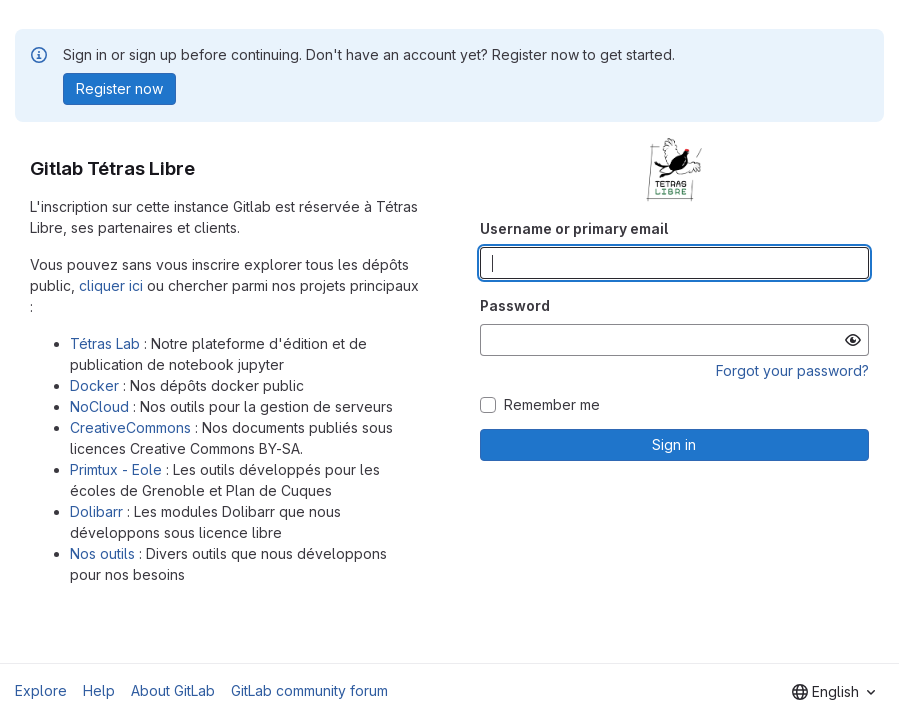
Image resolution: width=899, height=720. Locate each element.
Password (515, 305)
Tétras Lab (105, 343)
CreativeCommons (130, 427)
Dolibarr (96, 511)
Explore (41, 690)
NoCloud (99, 406)
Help (99, 690)
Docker (94, 385)
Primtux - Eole (116, 469)
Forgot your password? (792, 370)
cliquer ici (111, 285)
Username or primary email (574, 228)
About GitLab (173, 690)
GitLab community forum (309, 690)
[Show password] (853, 340)
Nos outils (102, 553)
